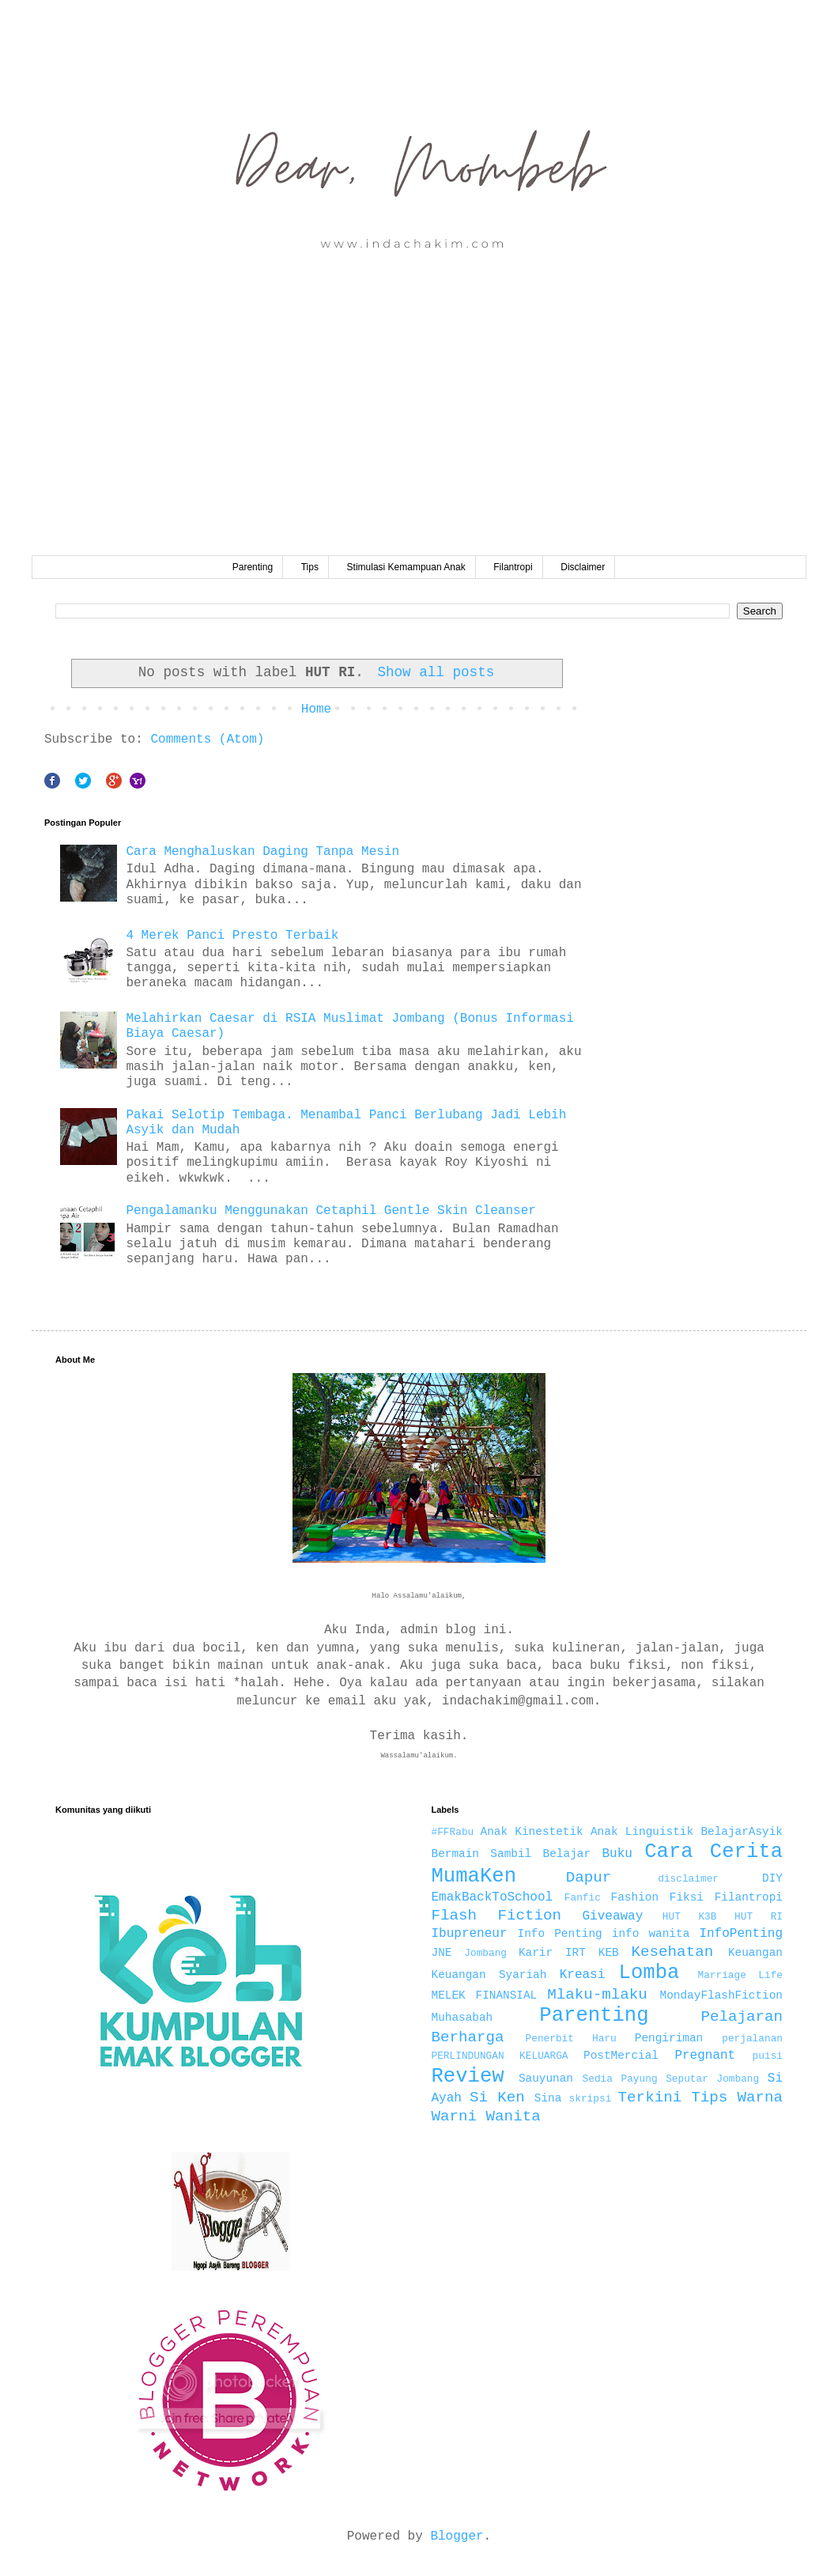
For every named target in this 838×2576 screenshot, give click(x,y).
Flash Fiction (497, 1915)
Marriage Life (740, 1975)
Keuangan (755, 1952)
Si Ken (497, 2097)
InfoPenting (741, 1934)
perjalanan (752, 2039)
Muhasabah (462, 2017)
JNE (442, 1952)
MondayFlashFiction (721, 1995)
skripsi (590, 2099)
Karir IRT (552, 1952)
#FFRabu (453, 1832)
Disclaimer (583, 567)
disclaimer (688, 1879)
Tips (310, 567)
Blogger (456, 2536)
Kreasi (583, 1975)
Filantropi (512, 567)
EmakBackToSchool (492, 1897)
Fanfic (582, 1898)
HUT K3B (689, 1917)
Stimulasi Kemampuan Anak (406, 567)
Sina (548, 2098)
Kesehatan (673, 1952)
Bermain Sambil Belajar (511, 1854)
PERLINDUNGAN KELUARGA (500, 2056)
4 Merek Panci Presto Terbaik (232, 936)
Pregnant (704, 2055)
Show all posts (435, 672)
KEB (608, 1952)
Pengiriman (669, 2038)
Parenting (252, 567)
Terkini (650, 2097)
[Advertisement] (419, 437)
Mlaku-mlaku (597, 1994)
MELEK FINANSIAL (485, 1995)
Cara (668, 1851)
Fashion (635, 1897)
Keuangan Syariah (489, 1975)
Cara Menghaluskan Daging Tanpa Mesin (262, 852)
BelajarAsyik (741, 1831)
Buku (617, 1854)
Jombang (485, 1953)
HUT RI (758, 1917)
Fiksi (687, 1897)
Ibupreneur (470, 1934)
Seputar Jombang (712, 2079)
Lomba (649, 1972)
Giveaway (612, 1916)
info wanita (650, 1933)
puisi (768, 2056)
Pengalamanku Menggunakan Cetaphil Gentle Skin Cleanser (330, 1211)
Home (316, 709)
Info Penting (560, 1933)
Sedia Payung (620, 2079)
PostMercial (621, 2055)
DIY (772, 1878)
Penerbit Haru (571, 2039)
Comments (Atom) (207, 739)
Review (468, 2076)
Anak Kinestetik (532, 1831)
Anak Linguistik (642, 1831)
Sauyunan (546, 2078)
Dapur (589, 1877)
